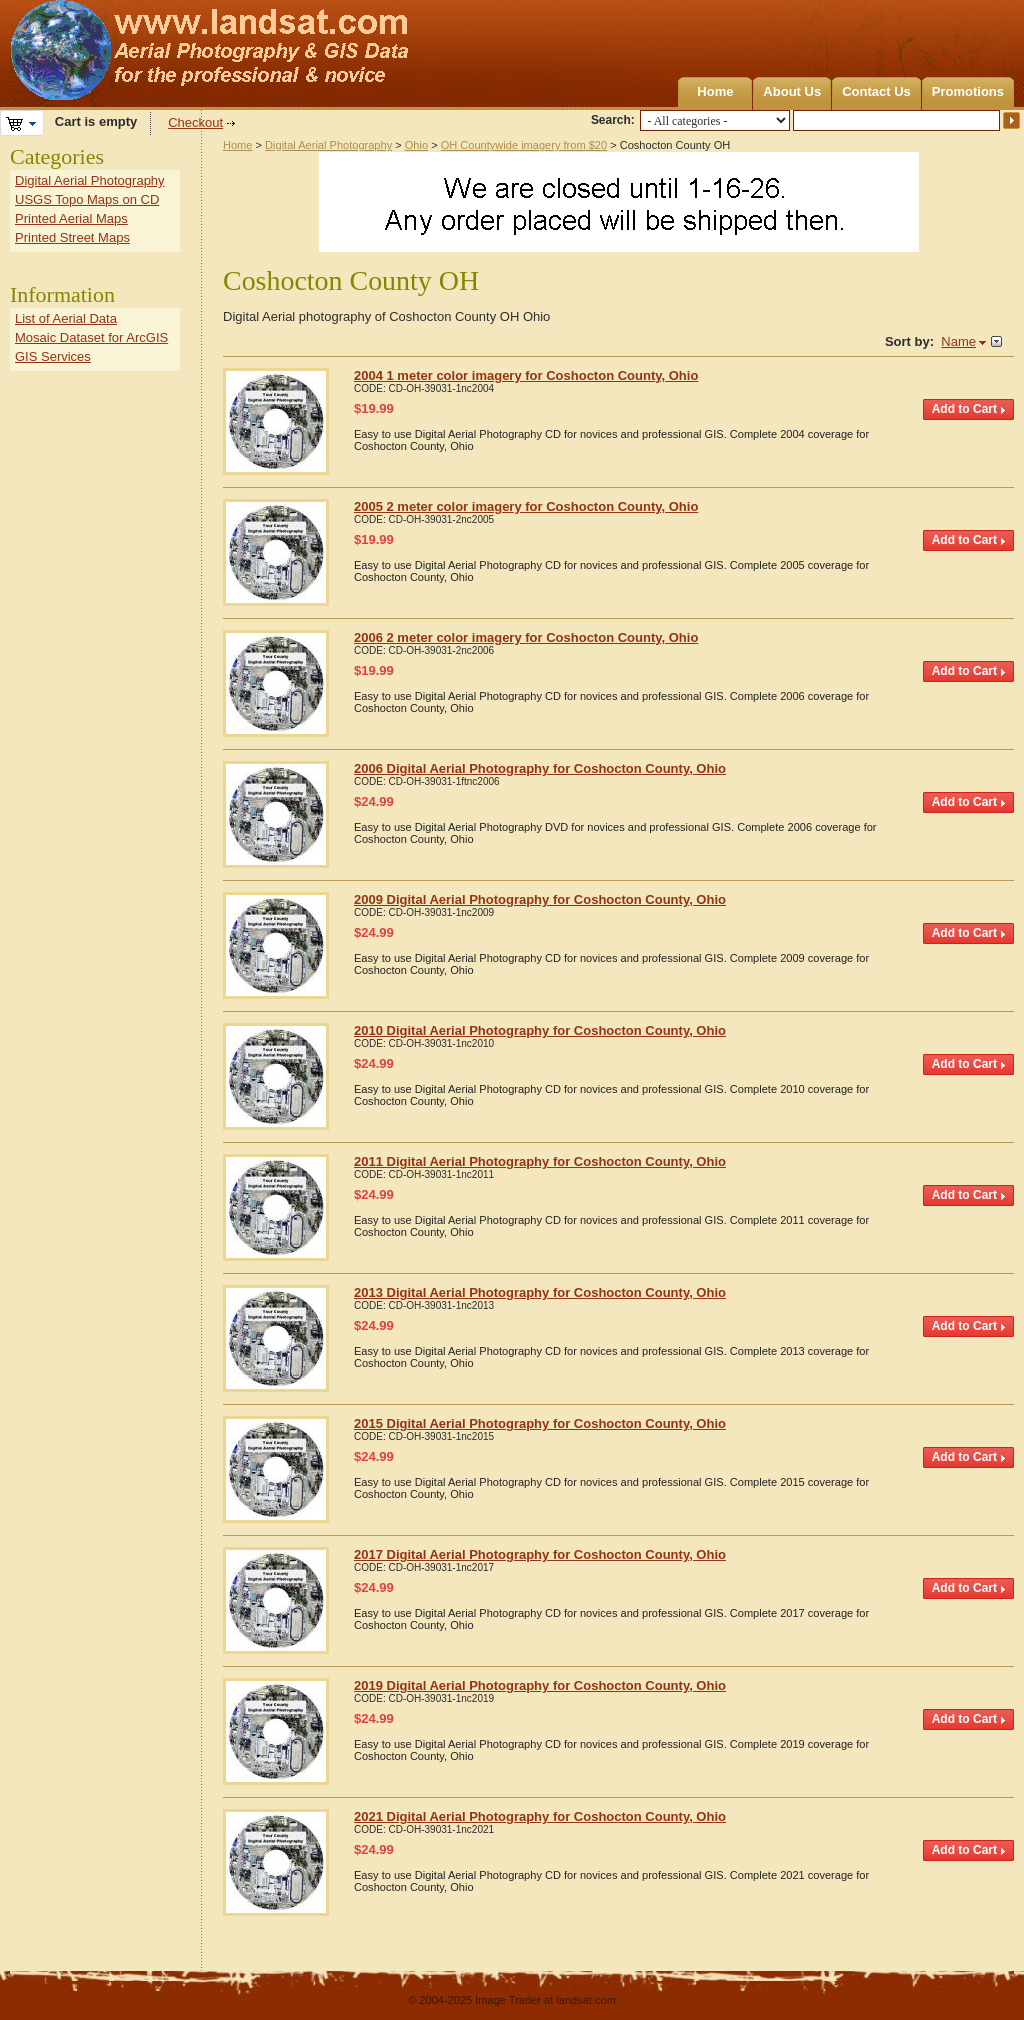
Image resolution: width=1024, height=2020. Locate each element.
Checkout (195, 122)
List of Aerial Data (66, 318)
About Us (792, 91)
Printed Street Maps (72, 237)
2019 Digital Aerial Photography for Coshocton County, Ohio (540, 1685)
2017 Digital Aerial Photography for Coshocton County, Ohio (540, 1554)
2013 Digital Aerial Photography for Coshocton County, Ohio (540, 1292)
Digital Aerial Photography (328, 145)
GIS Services (53, 356)
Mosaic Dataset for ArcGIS (91, 337)
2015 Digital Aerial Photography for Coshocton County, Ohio (540, 1423)
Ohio (416, 145)
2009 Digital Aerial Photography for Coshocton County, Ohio (540, 899)
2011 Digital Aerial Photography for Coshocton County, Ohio (540, 1161)
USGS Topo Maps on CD (87, 199)
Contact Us (876, 91)
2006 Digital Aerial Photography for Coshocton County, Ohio (540, 768)
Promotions (968, 91)
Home (715, 91)
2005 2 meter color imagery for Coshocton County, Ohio (526, 506)
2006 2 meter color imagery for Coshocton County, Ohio (526, 637)
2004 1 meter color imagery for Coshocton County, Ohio (526, 375)
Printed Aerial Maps (71, 218)
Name (958, 341)
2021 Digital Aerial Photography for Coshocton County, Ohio (540, 1816)
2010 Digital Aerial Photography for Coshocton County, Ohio (540, 1030)
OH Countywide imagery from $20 (524, 145)
